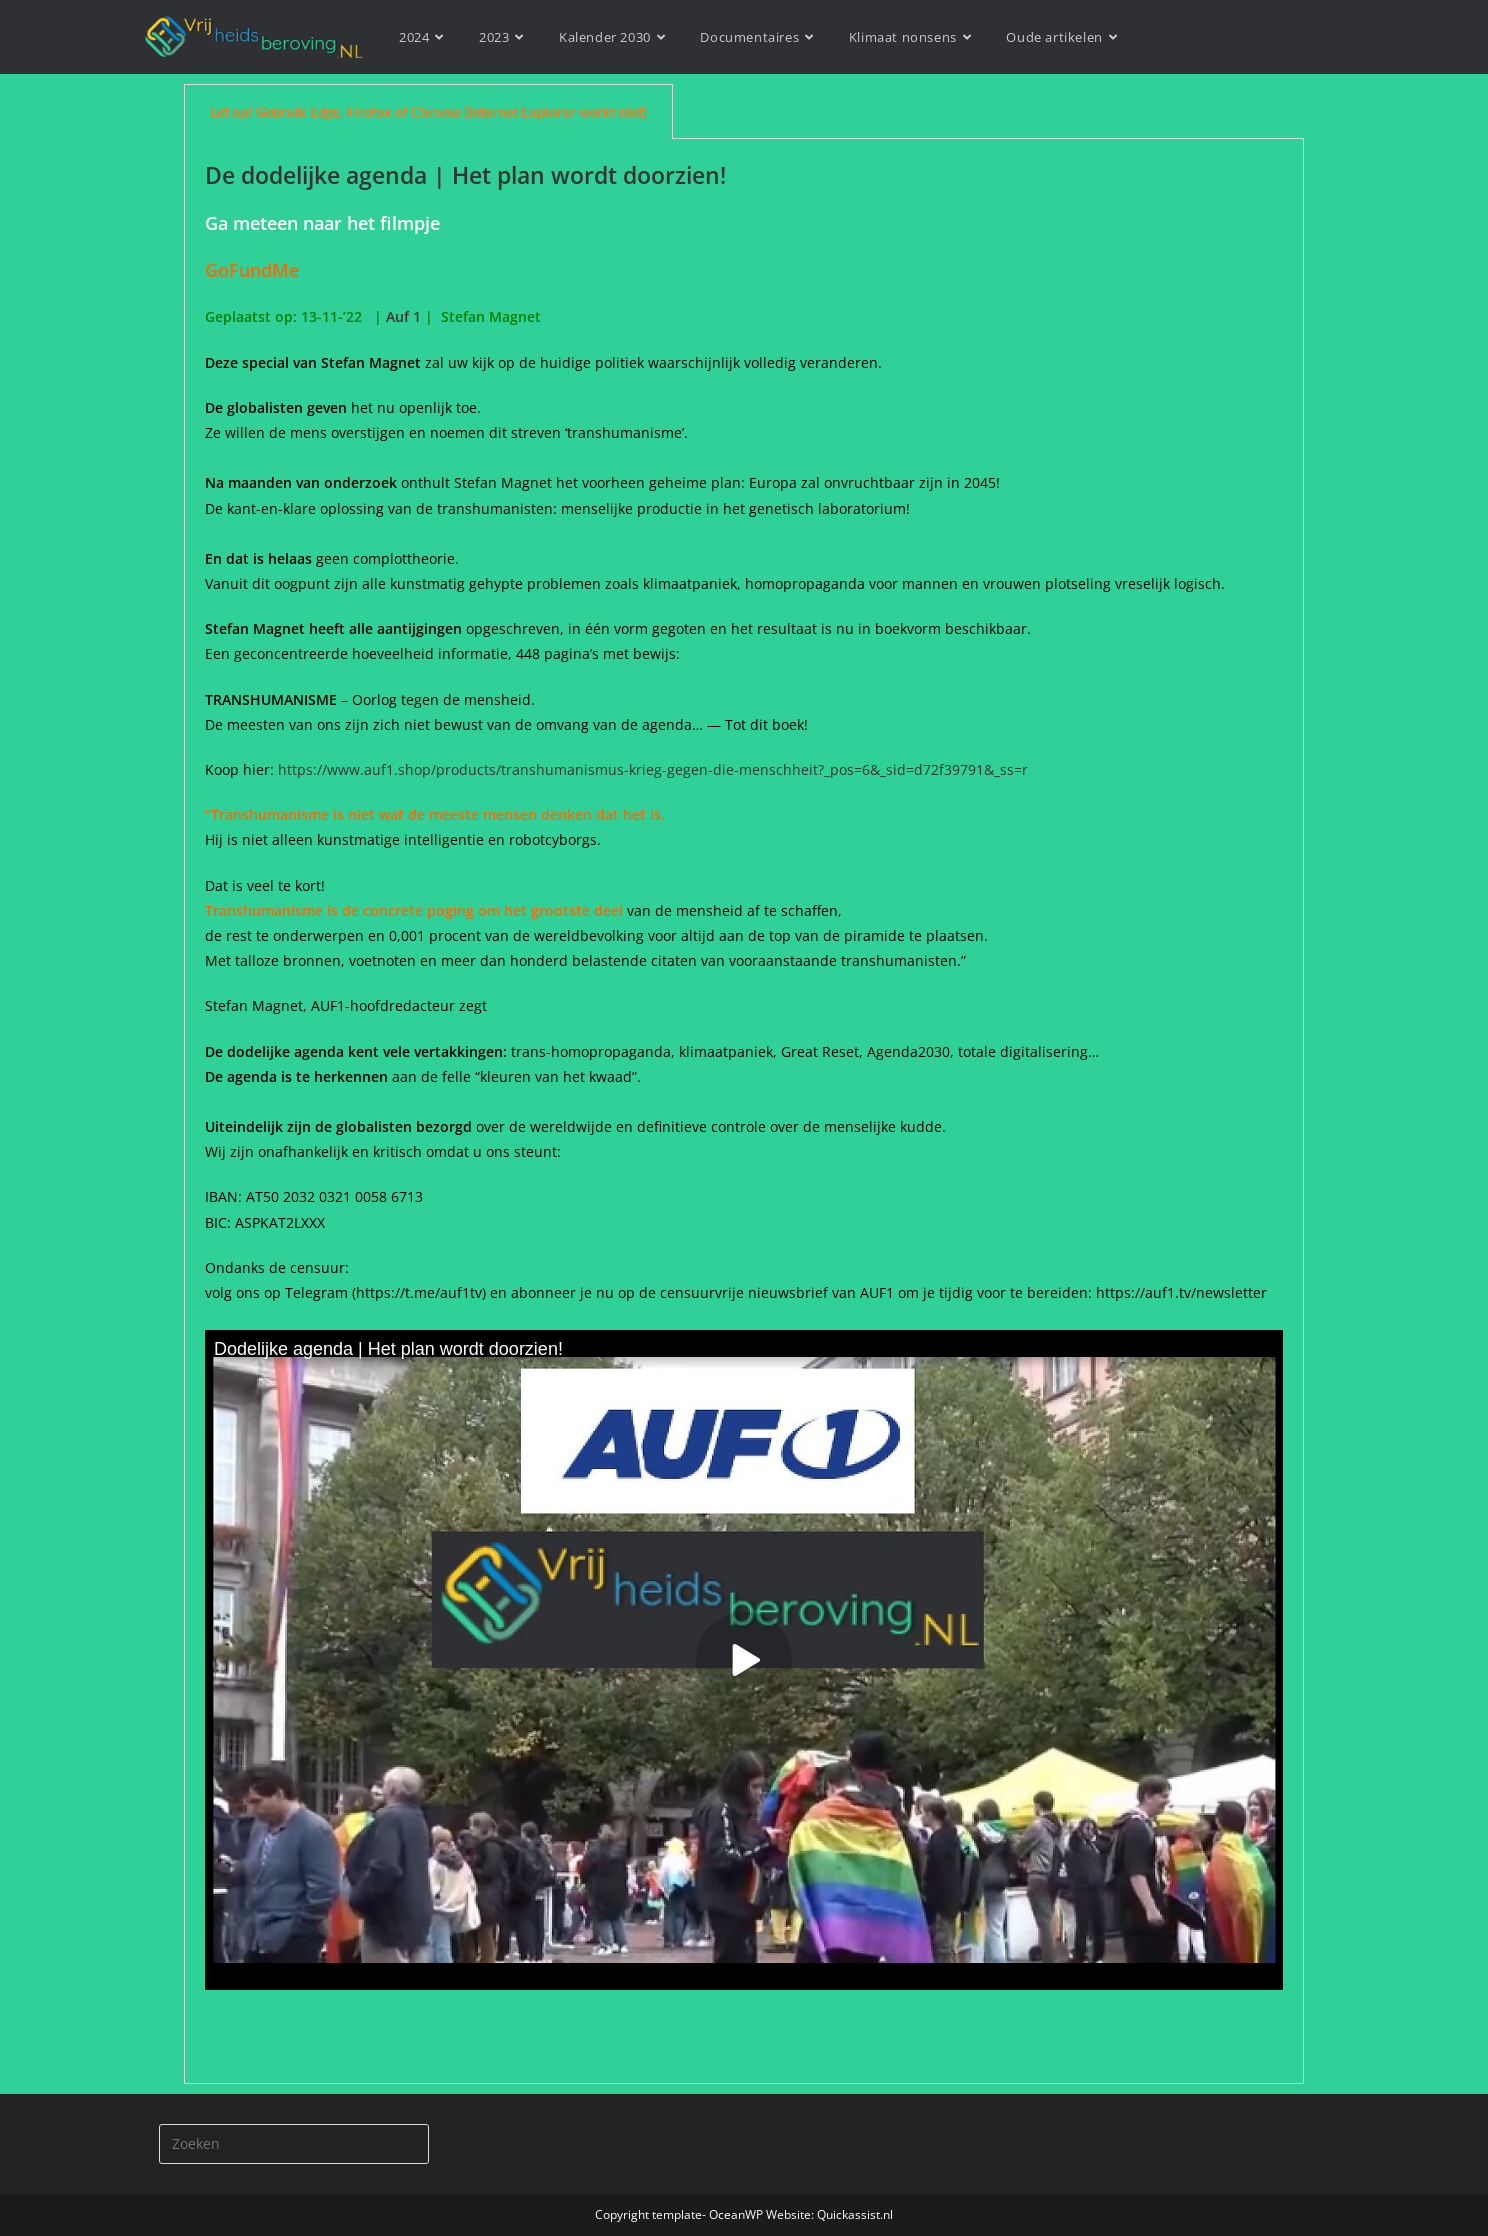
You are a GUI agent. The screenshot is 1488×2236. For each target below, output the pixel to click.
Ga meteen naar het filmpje (322, 223)
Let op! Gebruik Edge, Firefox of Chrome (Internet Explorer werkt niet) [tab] (428, 111)
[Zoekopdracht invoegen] (294, 2144)
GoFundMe (257, 270)
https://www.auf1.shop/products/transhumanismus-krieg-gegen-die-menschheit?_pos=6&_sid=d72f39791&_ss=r (653, 769)
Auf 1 (403, 316)
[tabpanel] (744, 1111)
